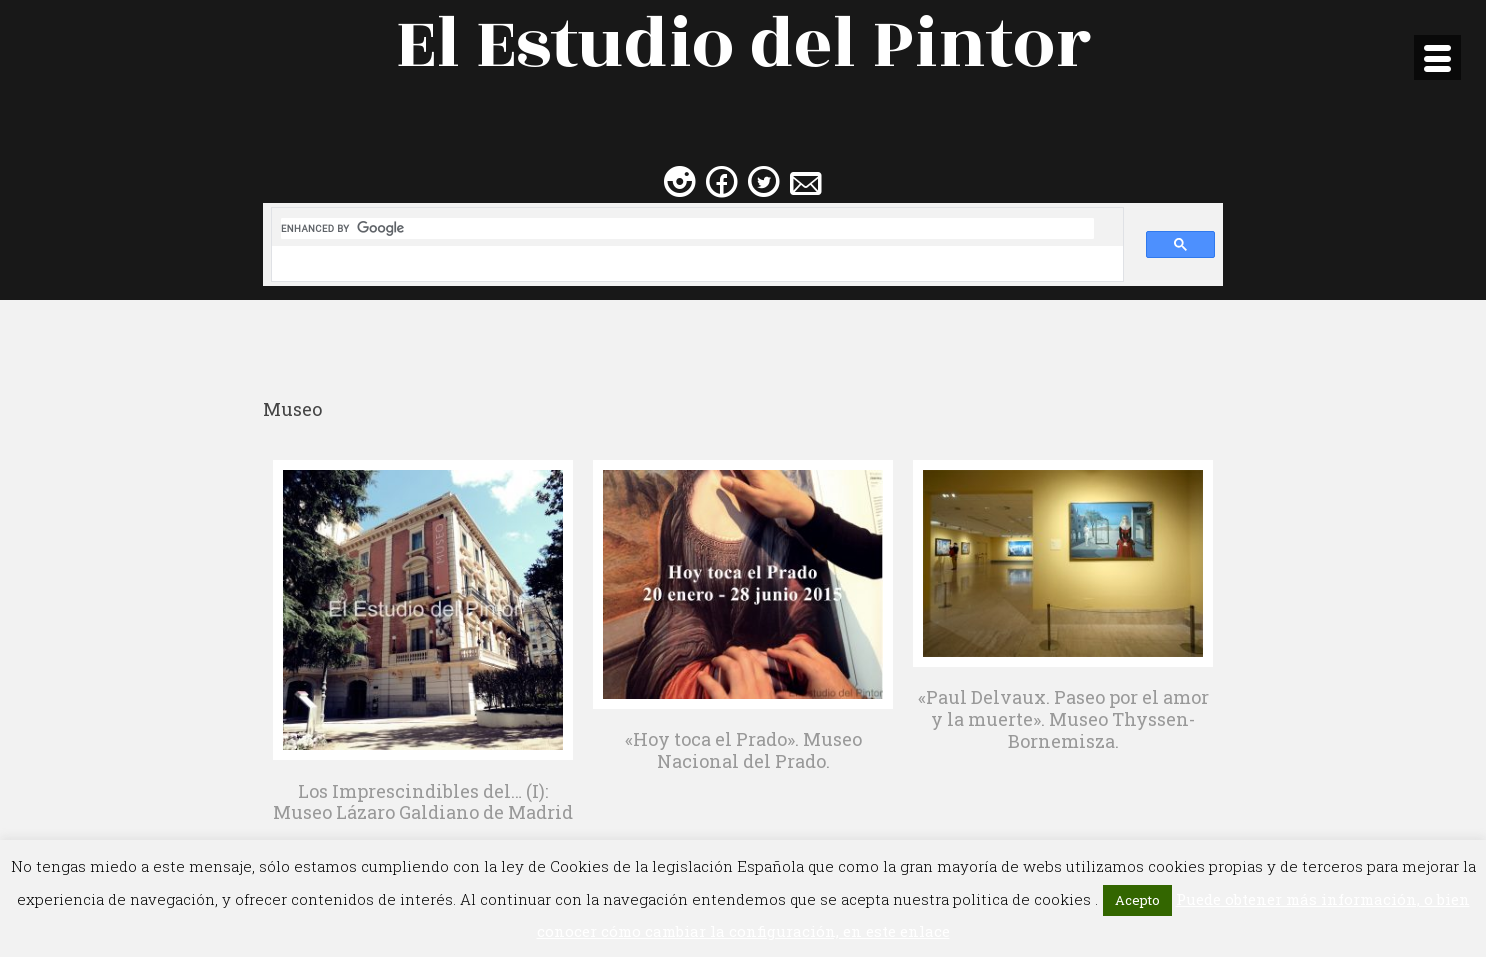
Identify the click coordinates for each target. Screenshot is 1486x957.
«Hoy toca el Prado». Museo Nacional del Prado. (743, 750)
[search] (687, 228)
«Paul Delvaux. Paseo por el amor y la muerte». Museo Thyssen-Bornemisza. (1063, 718)
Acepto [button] (1137, 900)
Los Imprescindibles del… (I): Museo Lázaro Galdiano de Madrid (423, 802)
